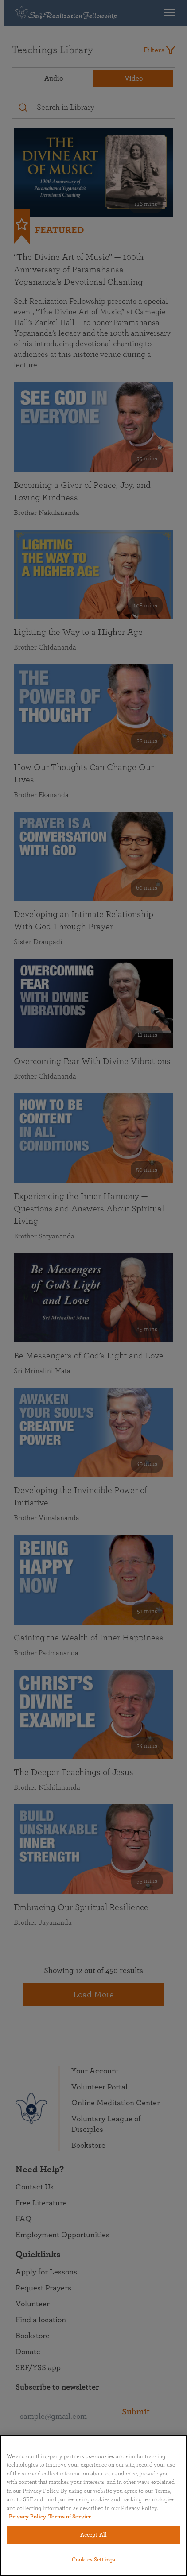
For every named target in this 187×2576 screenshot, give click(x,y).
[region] (93, 2505)
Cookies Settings (93, 2560)
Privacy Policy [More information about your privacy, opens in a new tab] (27, 2517)
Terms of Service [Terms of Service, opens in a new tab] (70, 2517)
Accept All (93, 2535)
